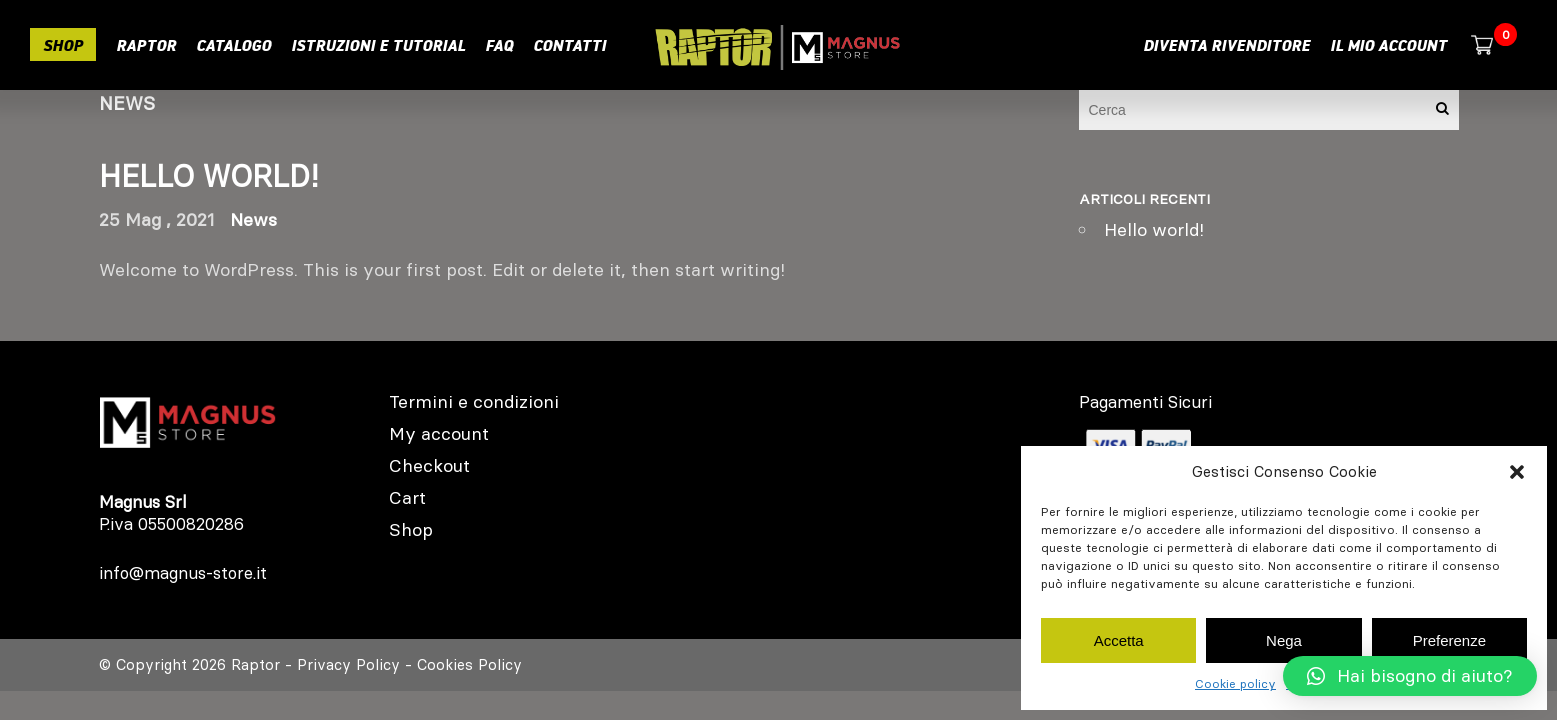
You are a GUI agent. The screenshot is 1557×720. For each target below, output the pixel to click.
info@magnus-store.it (183, 573)
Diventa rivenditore (1226, 45)
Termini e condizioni (474, 401)
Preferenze (1449, 640)
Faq (499, 45)
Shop (63, 45)
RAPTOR (146, 45)
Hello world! (209, 176)
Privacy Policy (348, 664)
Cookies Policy (469, 664)
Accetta (1119, 640)
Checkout (429, 465)
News (253, 219)
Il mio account (1388, 45)
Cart (407, 497)
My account (439, 433)
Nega (1284, 640)
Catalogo (233, 45)
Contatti (569, 45)
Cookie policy (1235, 683)
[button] (1517, 472)
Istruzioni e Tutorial (378, 45)
